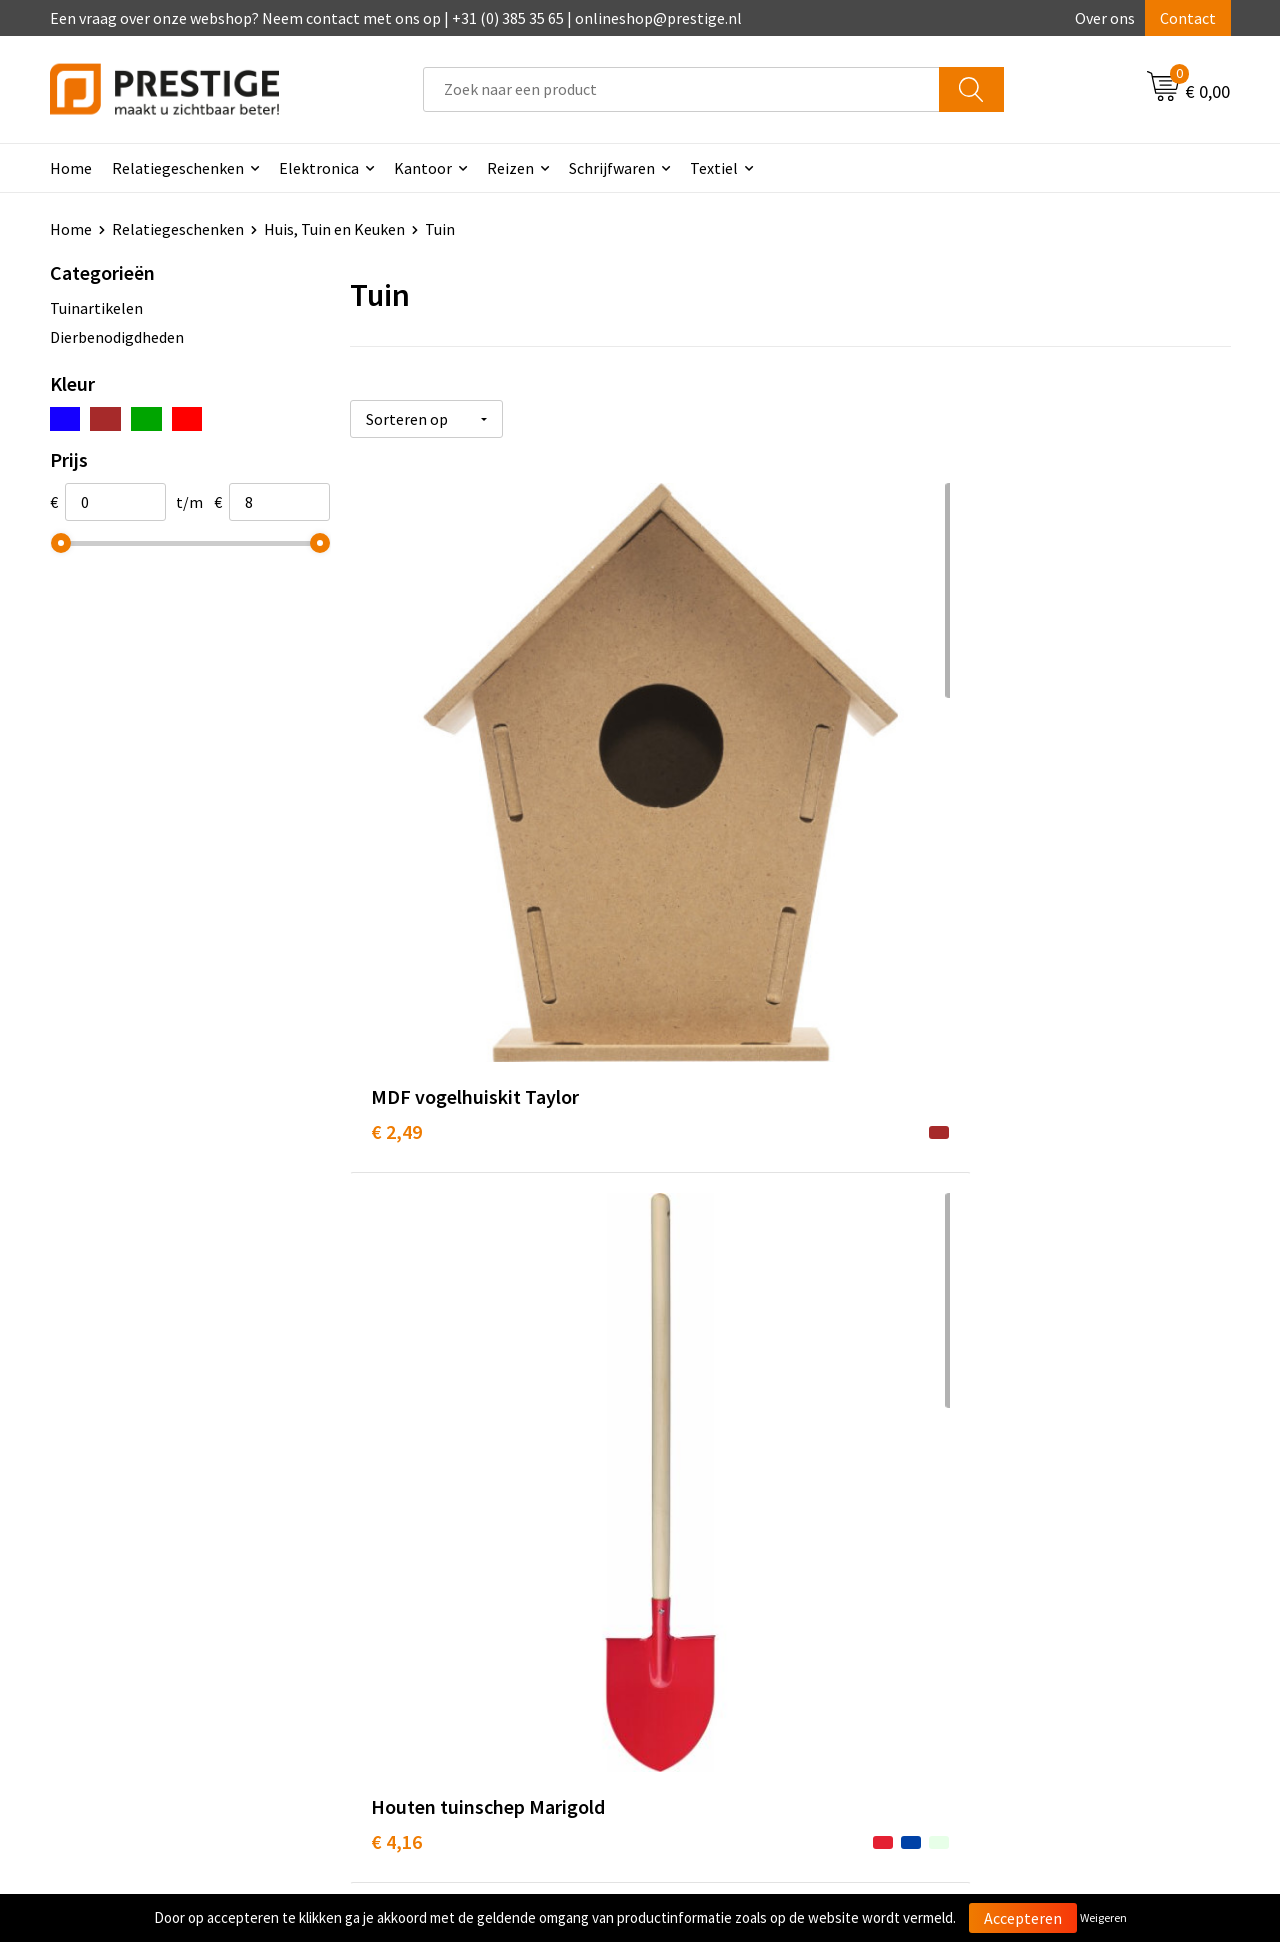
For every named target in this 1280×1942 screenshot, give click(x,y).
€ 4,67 (983, 799)
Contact (1188, 18)
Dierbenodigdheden (117, 337)
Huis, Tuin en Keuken (334, 229)
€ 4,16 (689, 799)
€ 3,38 (983, 1175)
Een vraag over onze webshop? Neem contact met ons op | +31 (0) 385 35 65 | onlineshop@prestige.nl (396, 18)
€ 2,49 (396, 799)
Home (71, 168)
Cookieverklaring (1015, 1556)
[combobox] (681, 89)
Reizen (510, 168)
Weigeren (1103, 1917)
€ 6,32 (396, 1205)
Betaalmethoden (724, 1556)
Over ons (1105, 18)
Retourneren (709, 1586)
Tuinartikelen (96, 308)
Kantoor (423, 168)
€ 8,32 (689, 1175)
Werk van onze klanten (450, 1586)
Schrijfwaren (612, 168)
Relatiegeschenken (178, 168)
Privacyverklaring (1016, 1586)
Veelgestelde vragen (441, 1556)
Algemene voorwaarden (1038, 1525)
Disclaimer (993, 1616)
